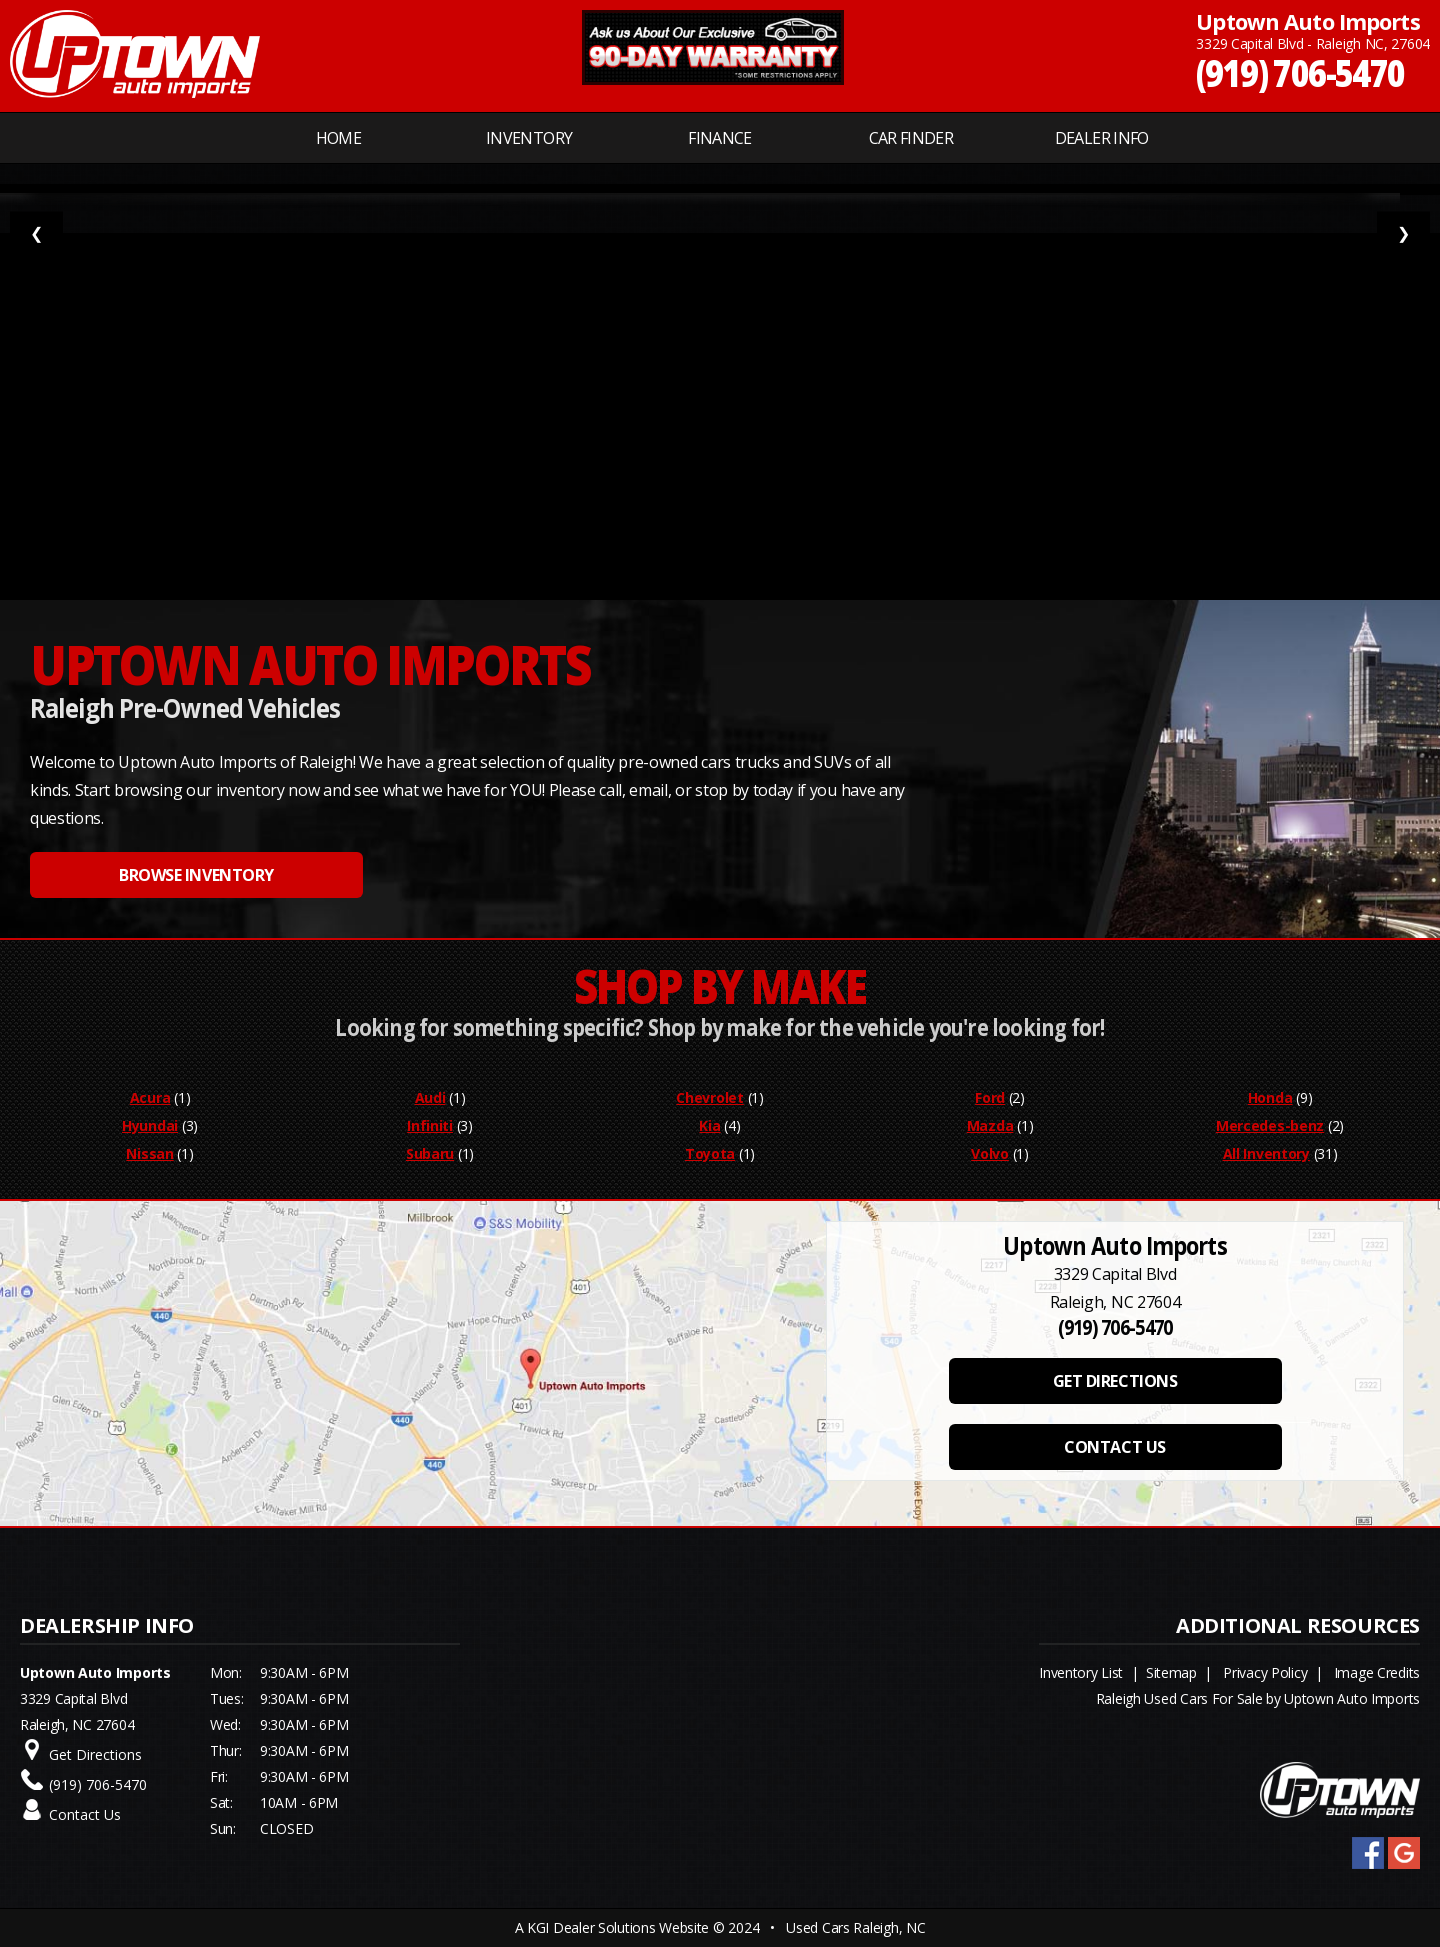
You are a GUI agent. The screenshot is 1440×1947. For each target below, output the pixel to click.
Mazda (990, 1125)
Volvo (990, 1153)
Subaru (430, 1153)
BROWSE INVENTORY (196, 875)
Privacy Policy (1265, 1672)
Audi (430, 1097)
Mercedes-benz (1270, 1125)
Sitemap (1171, 1672)
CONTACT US (1114, 1447)
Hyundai (150, 1125)
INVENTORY (529, 138)
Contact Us (85, 1814)
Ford (990, 1097)
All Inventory (1266, 1153)
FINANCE (720, 138)
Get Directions (95, 1754)
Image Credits (1377, 1672)
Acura (150, 1097)
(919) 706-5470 (1300, 71)
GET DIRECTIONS (1115, 1381)
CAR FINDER (911, 138)
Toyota (710, 1153)
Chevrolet (709, 1097)
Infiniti (430, 1125)
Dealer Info (1102, 138)
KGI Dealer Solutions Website (618, 1927)
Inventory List (1081, 1672)
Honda (1270, 1097)
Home (338, 138)
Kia (709, 1125)
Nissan (149, 1153)
